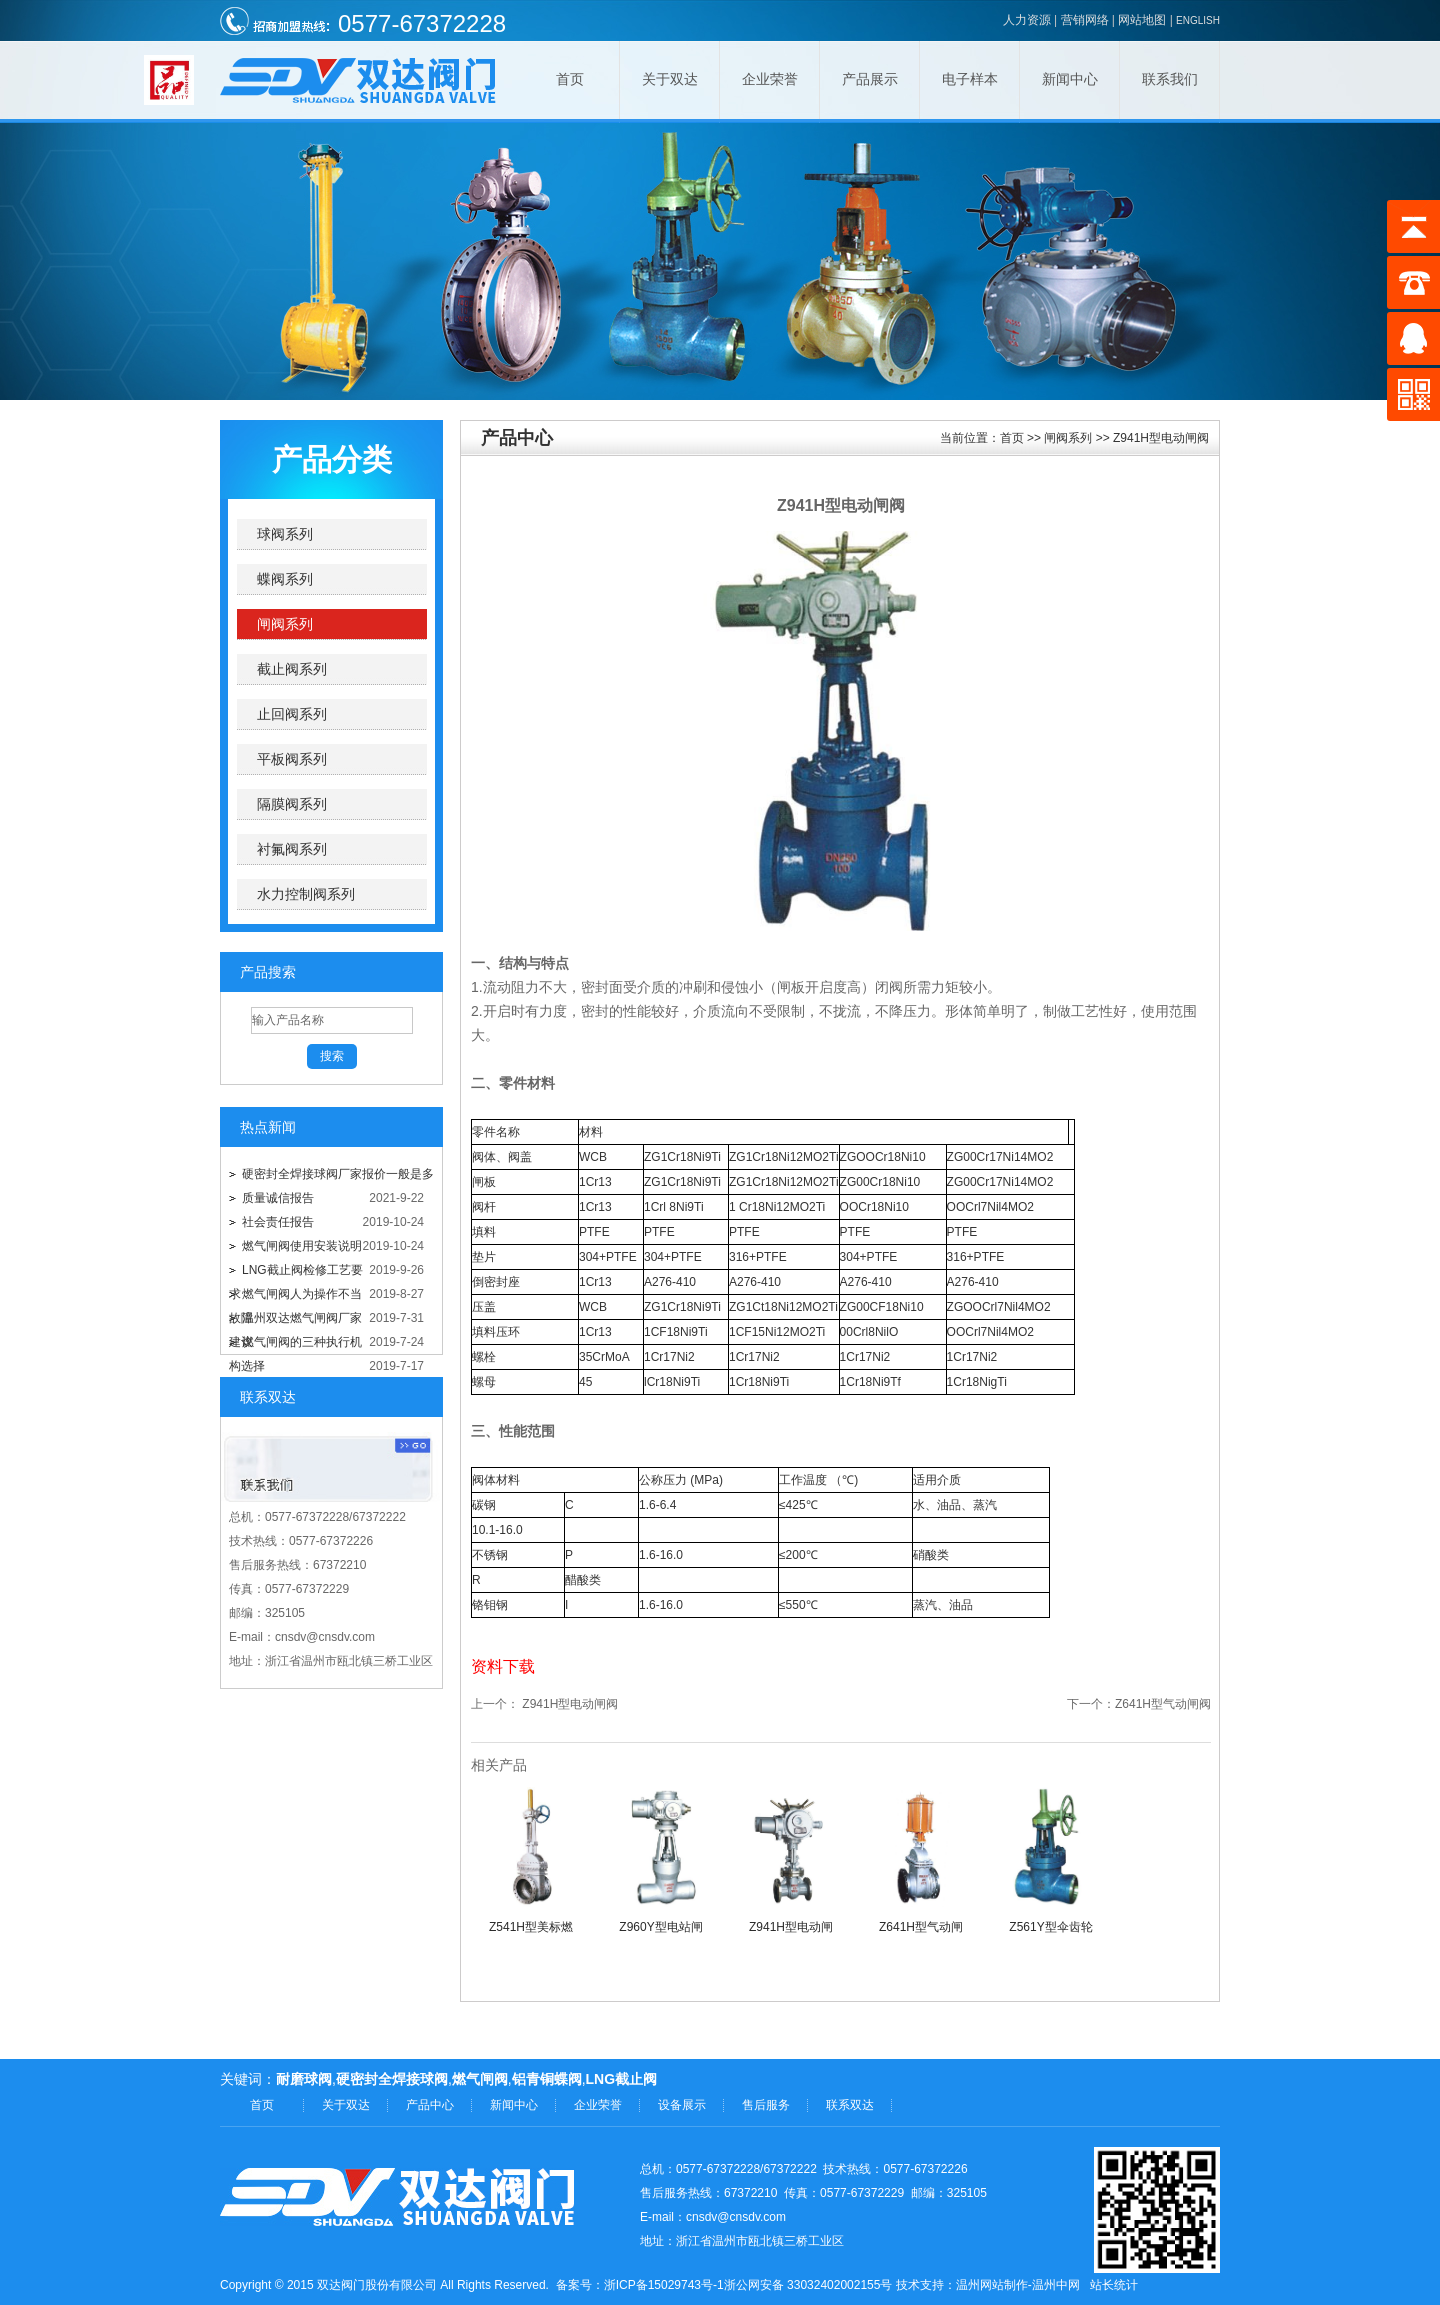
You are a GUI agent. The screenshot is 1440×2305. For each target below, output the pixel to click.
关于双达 (670, 79)
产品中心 (430, 2105)
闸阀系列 (1068, 438)
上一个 (489, 1704)
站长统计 (1114, 2285)
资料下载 (503, 1666)
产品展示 (870, 79)
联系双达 (850, 2105)
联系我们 (1170, 79)
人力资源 (1027, 20)
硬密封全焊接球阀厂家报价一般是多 (338, 1174)
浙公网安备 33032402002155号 (808, 2285)
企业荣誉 (770, 79)
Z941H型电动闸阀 (570, 1704)
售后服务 (766, 2105)
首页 (570, 79)
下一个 (1085, 1704)
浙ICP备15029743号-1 (664, 2285)
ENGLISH (1198, 20)
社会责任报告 (278, 1222)
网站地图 (1142, 20)
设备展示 (682, 2105)
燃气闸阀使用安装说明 (302, 1246)
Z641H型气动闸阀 (1163, 1704)
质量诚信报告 (278, 1198)
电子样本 (970, 79)
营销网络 (1085, 20)
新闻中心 (1070, 79)
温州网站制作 (992, 2285)
